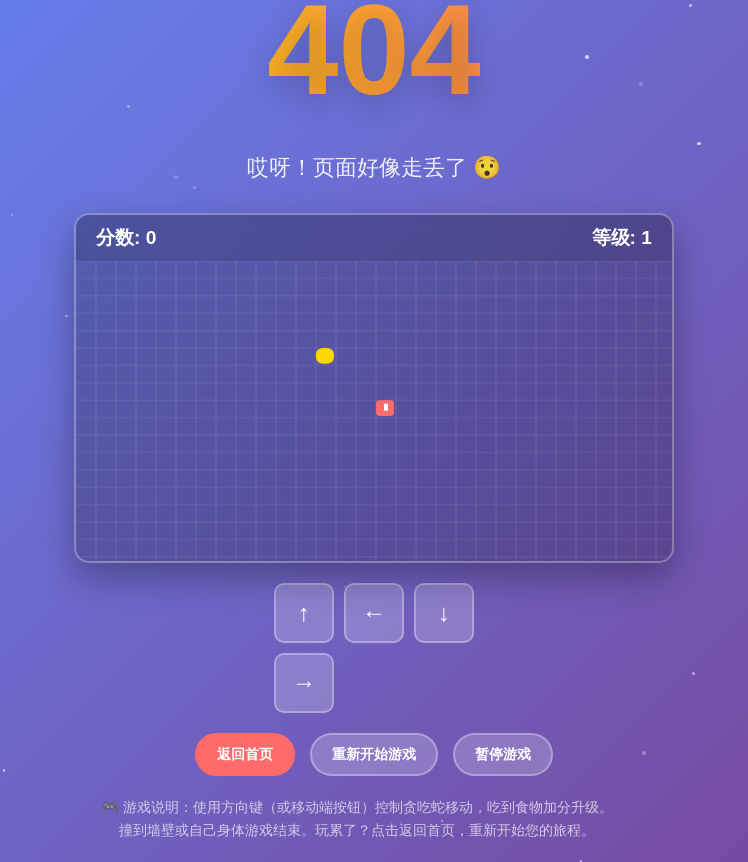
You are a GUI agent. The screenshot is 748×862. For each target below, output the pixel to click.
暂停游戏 (503, 754)
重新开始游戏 (374, 754)
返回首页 (245, 754)
